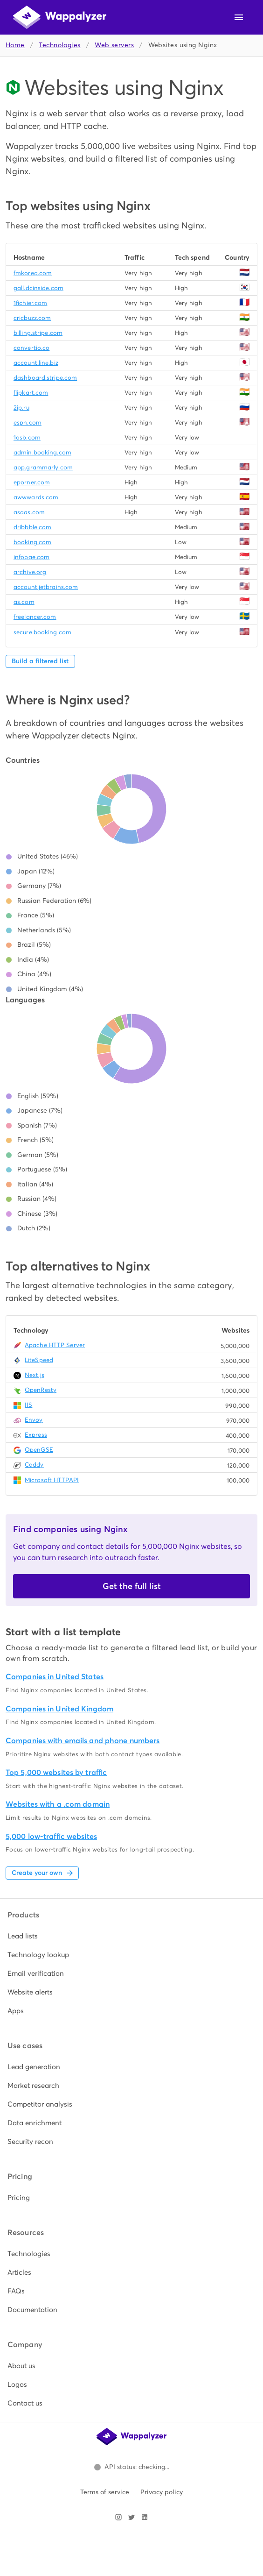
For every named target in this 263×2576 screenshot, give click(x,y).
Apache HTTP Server (55, 1344)
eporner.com (32, 482)
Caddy (34, 1464)
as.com (24, 601)
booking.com (32, 542)
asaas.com (29, 512)
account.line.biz (36, 362)
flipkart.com (31, 392)
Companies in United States (55, 1676)
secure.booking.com (42, 632)
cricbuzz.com (32, 317)
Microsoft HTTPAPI (52, 1479)
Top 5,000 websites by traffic (56, 1772)
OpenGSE (39, 1449)
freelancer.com (35, 616)
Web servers (114, 45)
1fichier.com (30, 302)
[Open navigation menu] (239, 17)
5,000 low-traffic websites (51, 1836)
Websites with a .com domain (58, 1804)
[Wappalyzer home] (59, 17)
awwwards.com (36, 497)
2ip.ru (21, 407)
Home (15, 45)
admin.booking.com (42, 452)
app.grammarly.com (43, 467)
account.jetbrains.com (46, 586)
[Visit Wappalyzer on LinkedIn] (144, 2517)
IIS (28, 1404)
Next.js (34, 1374)
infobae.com (31, 557)
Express (36, 1434)
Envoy (34, 1419)
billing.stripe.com (38, 332)
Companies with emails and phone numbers (82, 1740)
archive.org (30, 571)
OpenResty (40, 1389)
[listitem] (131, 1936)
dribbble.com (32, 527)
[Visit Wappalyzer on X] (131, 2517)
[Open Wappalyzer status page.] (131, 2467)
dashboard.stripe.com (45, 377)
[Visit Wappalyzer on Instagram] (118, 2517)
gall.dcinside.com (38, 287)
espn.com (28, 422)
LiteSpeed (39, 1359)
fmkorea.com (33, 273)
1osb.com (27, 437)
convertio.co (31, 347)
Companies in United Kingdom (59, 1708)
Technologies (59, 45)
